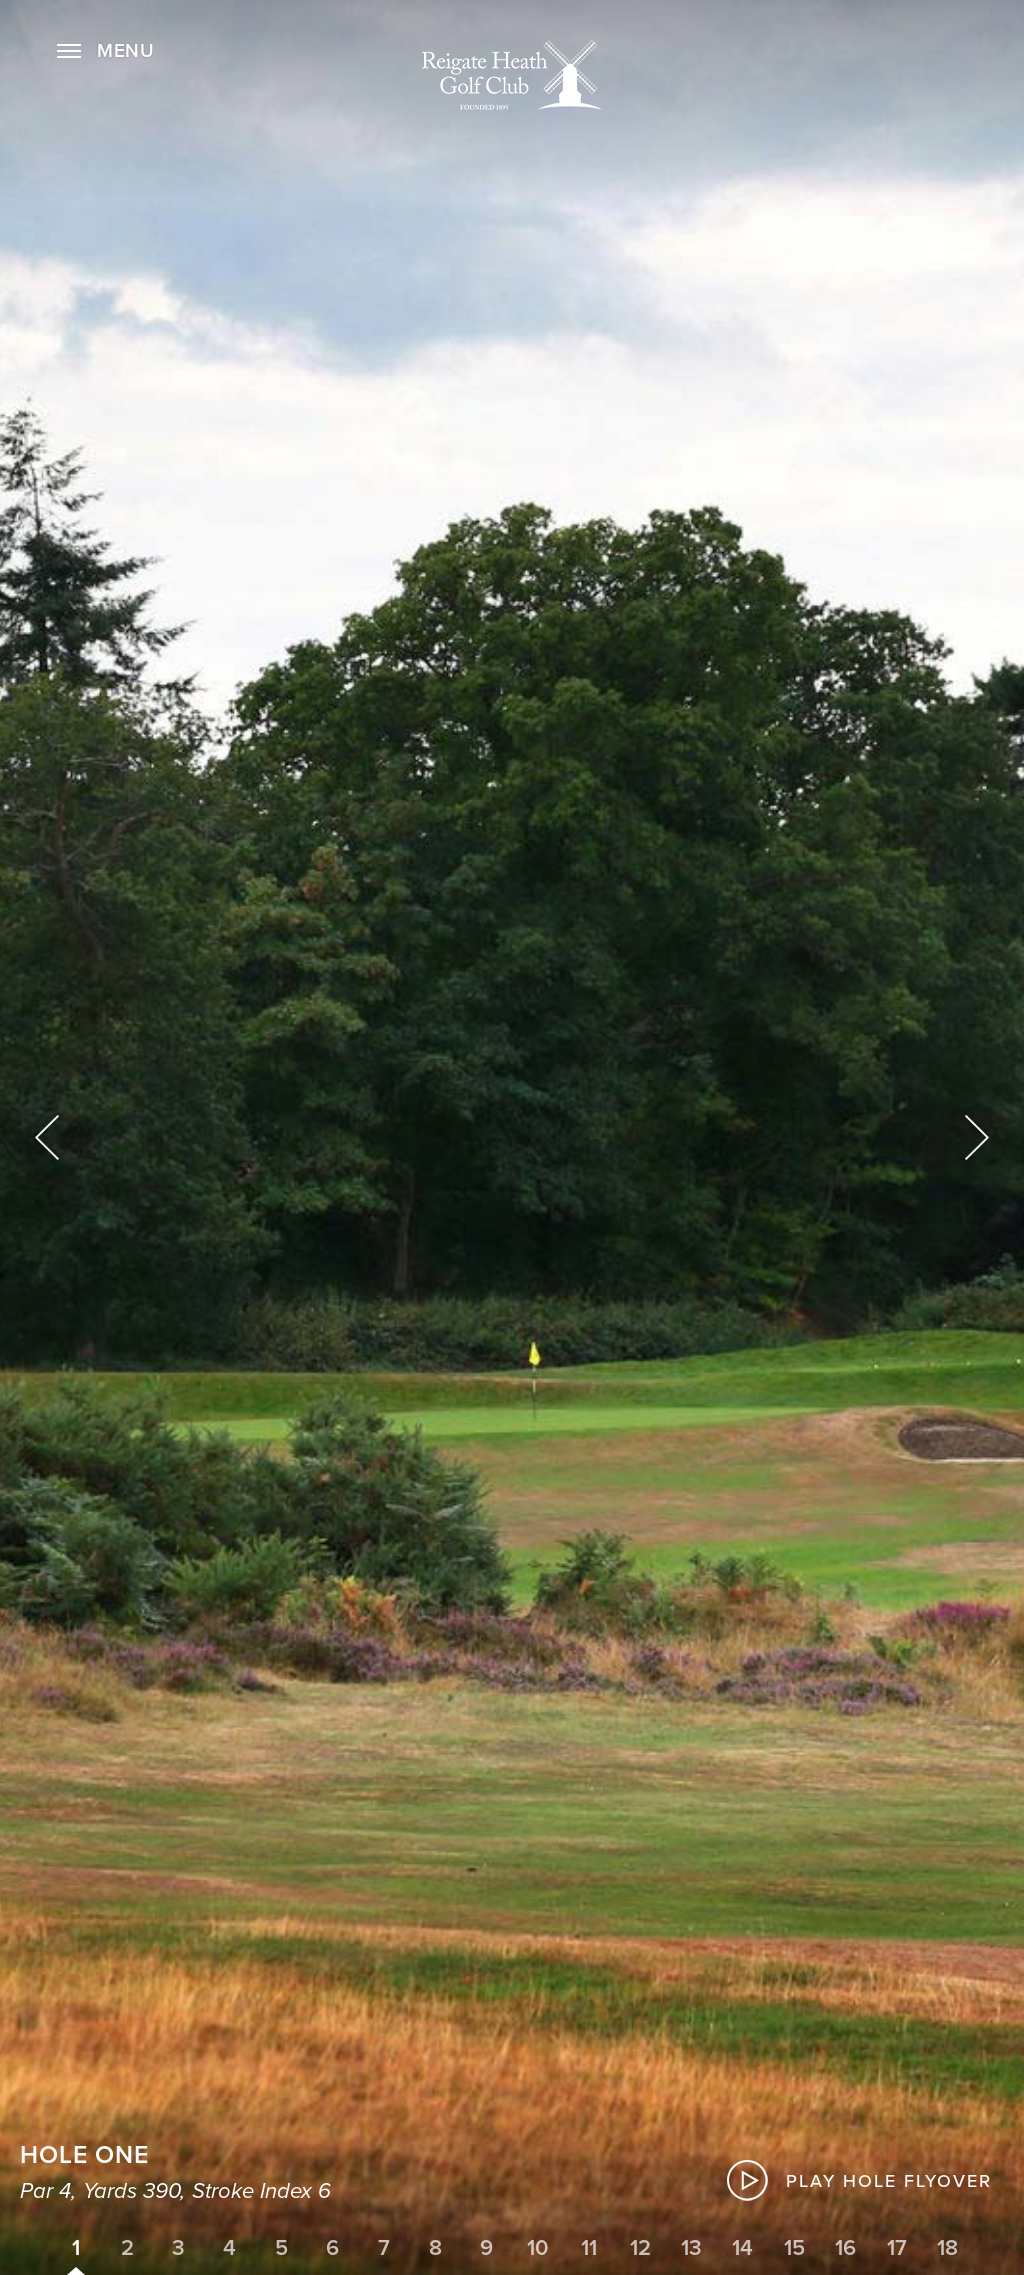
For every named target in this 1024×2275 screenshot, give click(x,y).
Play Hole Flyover (889, 2181)
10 (538, 2248)
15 (794, 2248)
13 (691, 2248)
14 (742, 2248)
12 (640, 2248)
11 (589, 2248)
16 (845, 2248)
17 (897, 2248)
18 (947, 2248)
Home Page (512, 75)
